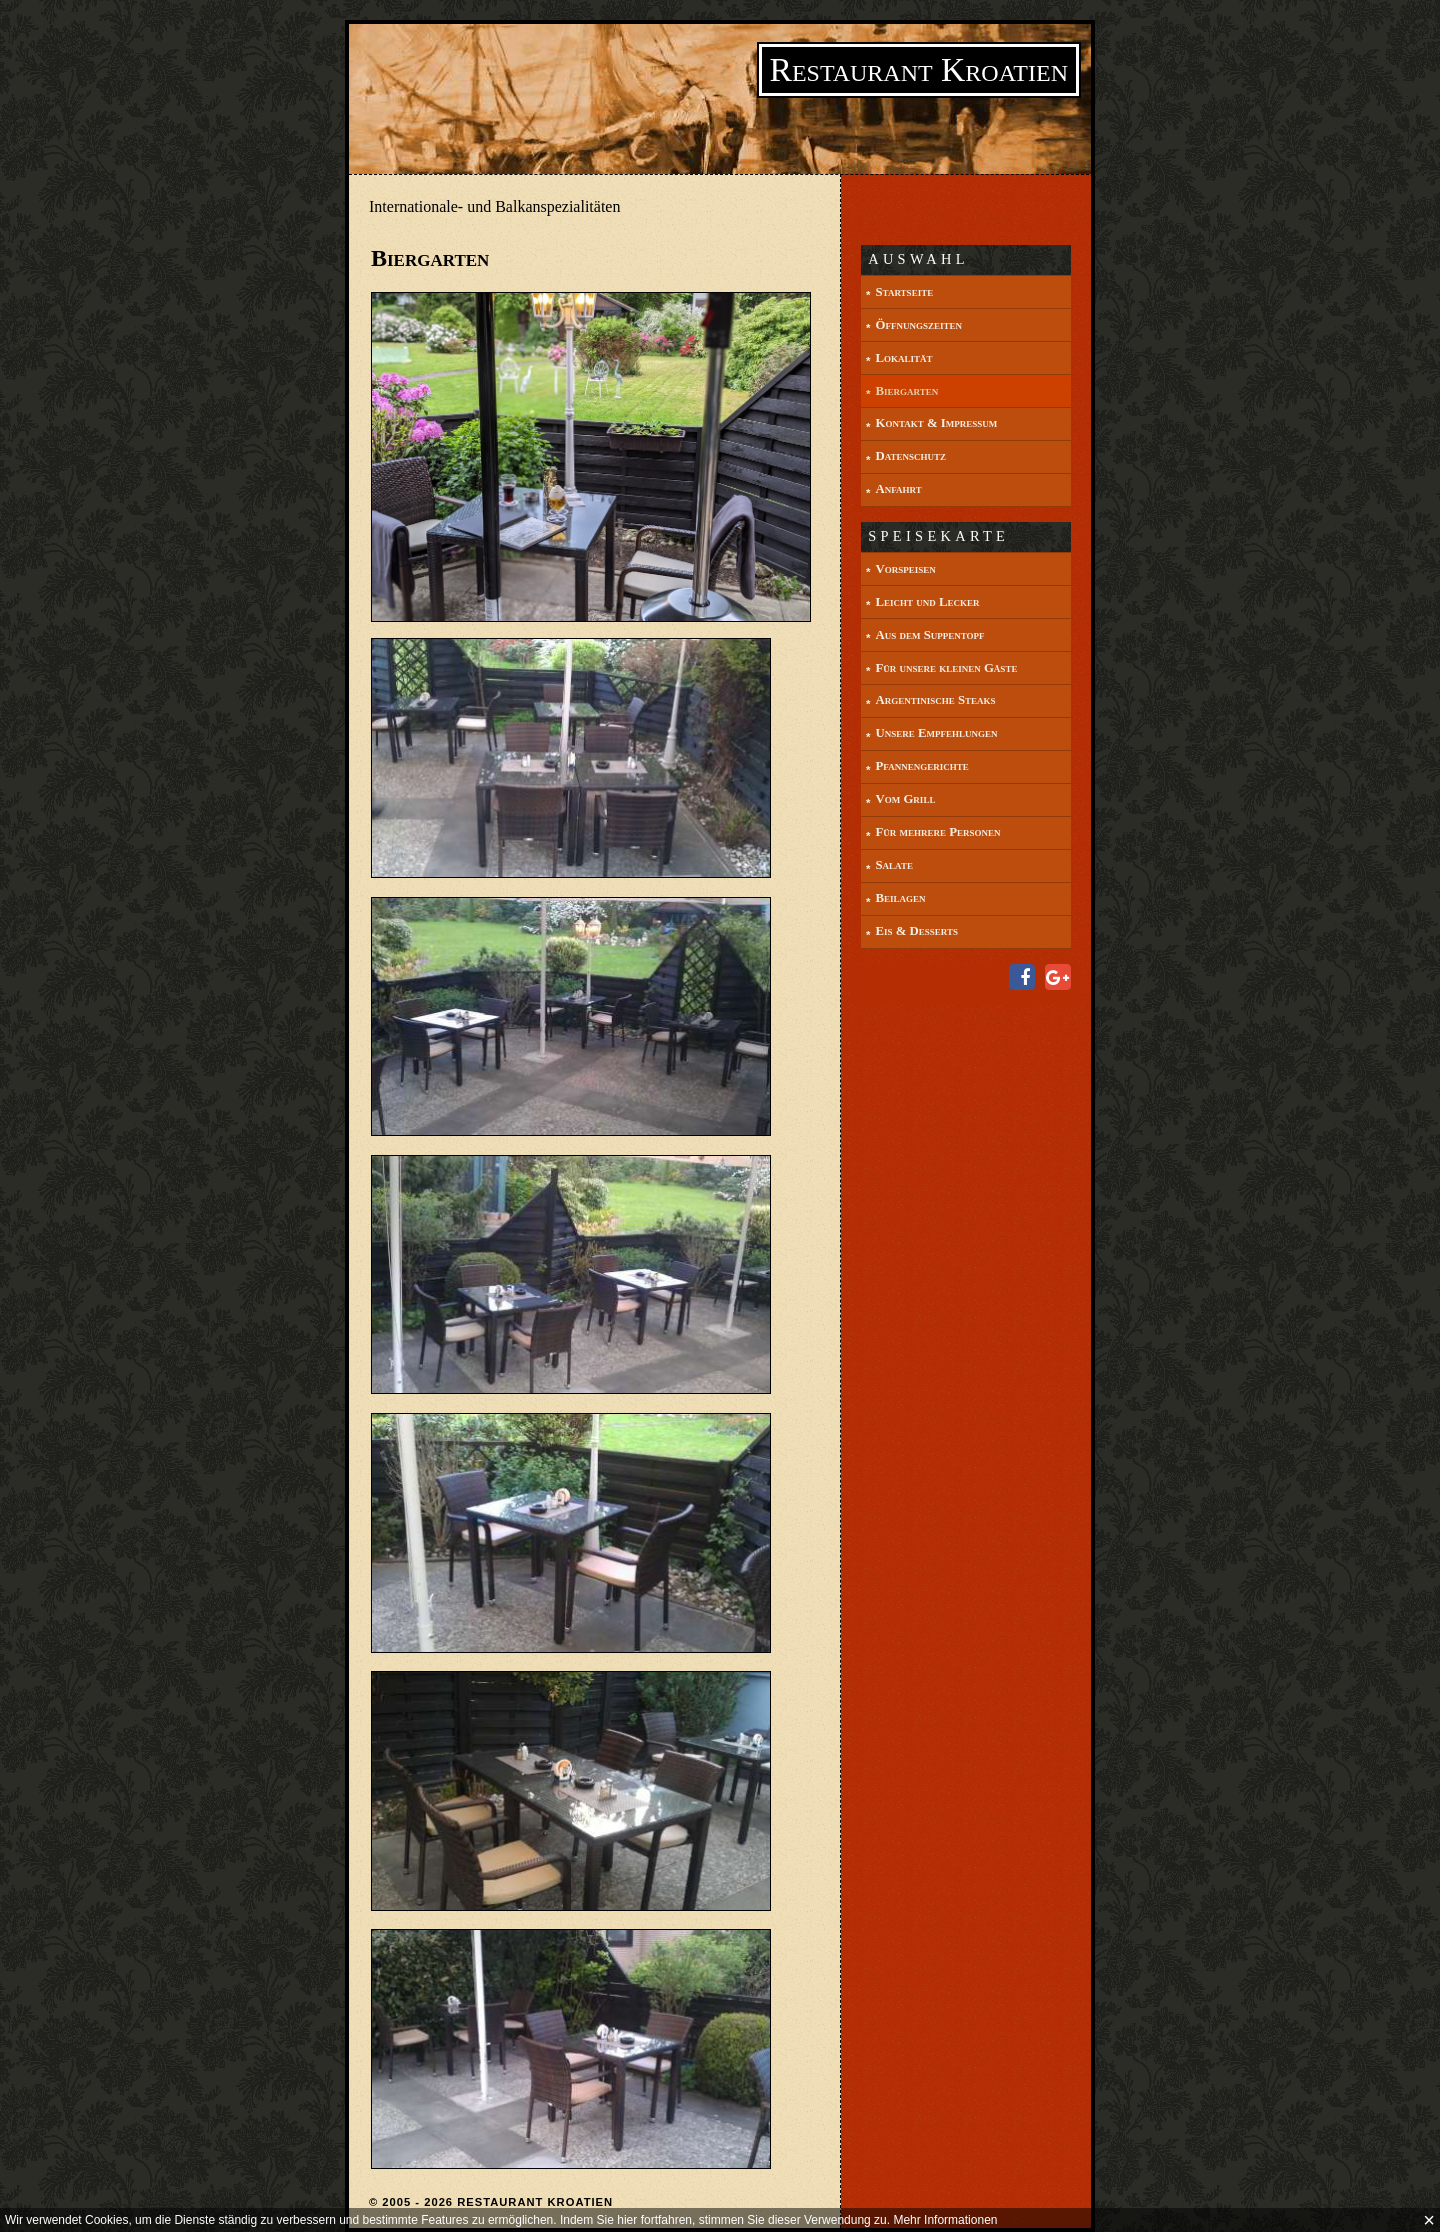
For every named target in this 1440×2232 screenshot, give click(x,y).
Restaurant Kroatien (919, 69)
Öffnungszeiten (918, 325)
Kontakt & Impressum (936, 423)
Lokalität (903, 358)
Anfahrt (898, 489)
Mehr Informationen (945, 2220)
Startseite (904, 292)
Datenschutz (910, 456)
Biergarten (906, 391)
